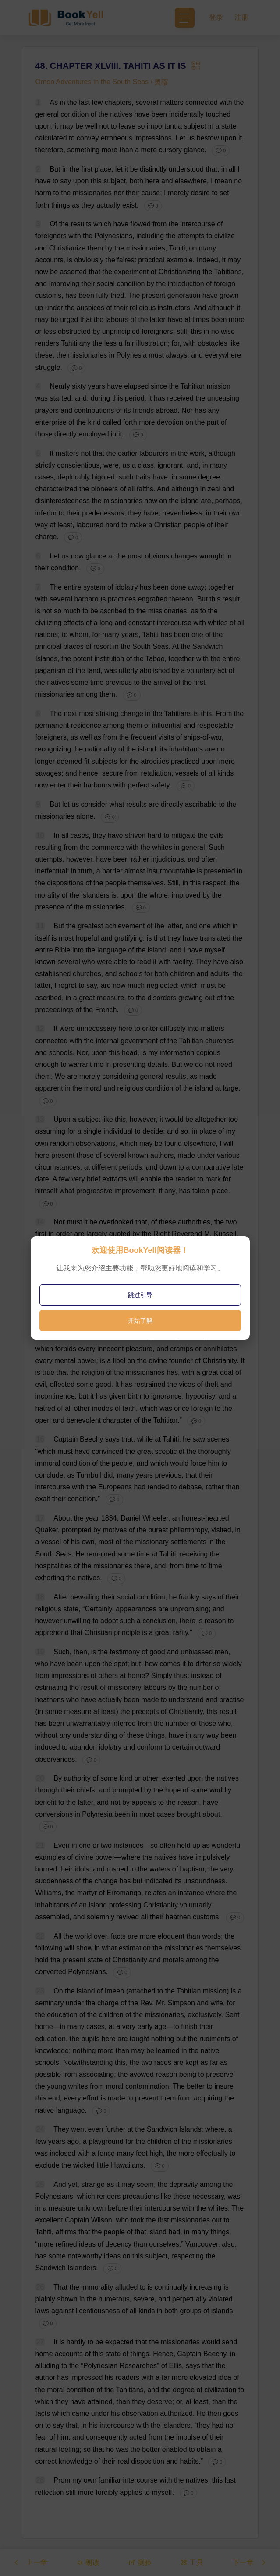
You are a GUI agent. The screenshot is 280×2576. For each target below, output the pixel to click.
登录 (216, 17)
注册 (241, 17)
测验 (139, 2562)
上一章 (30, 2562)
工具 (192, 2562)
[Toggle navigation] (185, 18)
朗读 (88, 2562)
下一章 (250, 2562)
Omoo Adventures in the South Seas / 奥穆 (102, 82)
